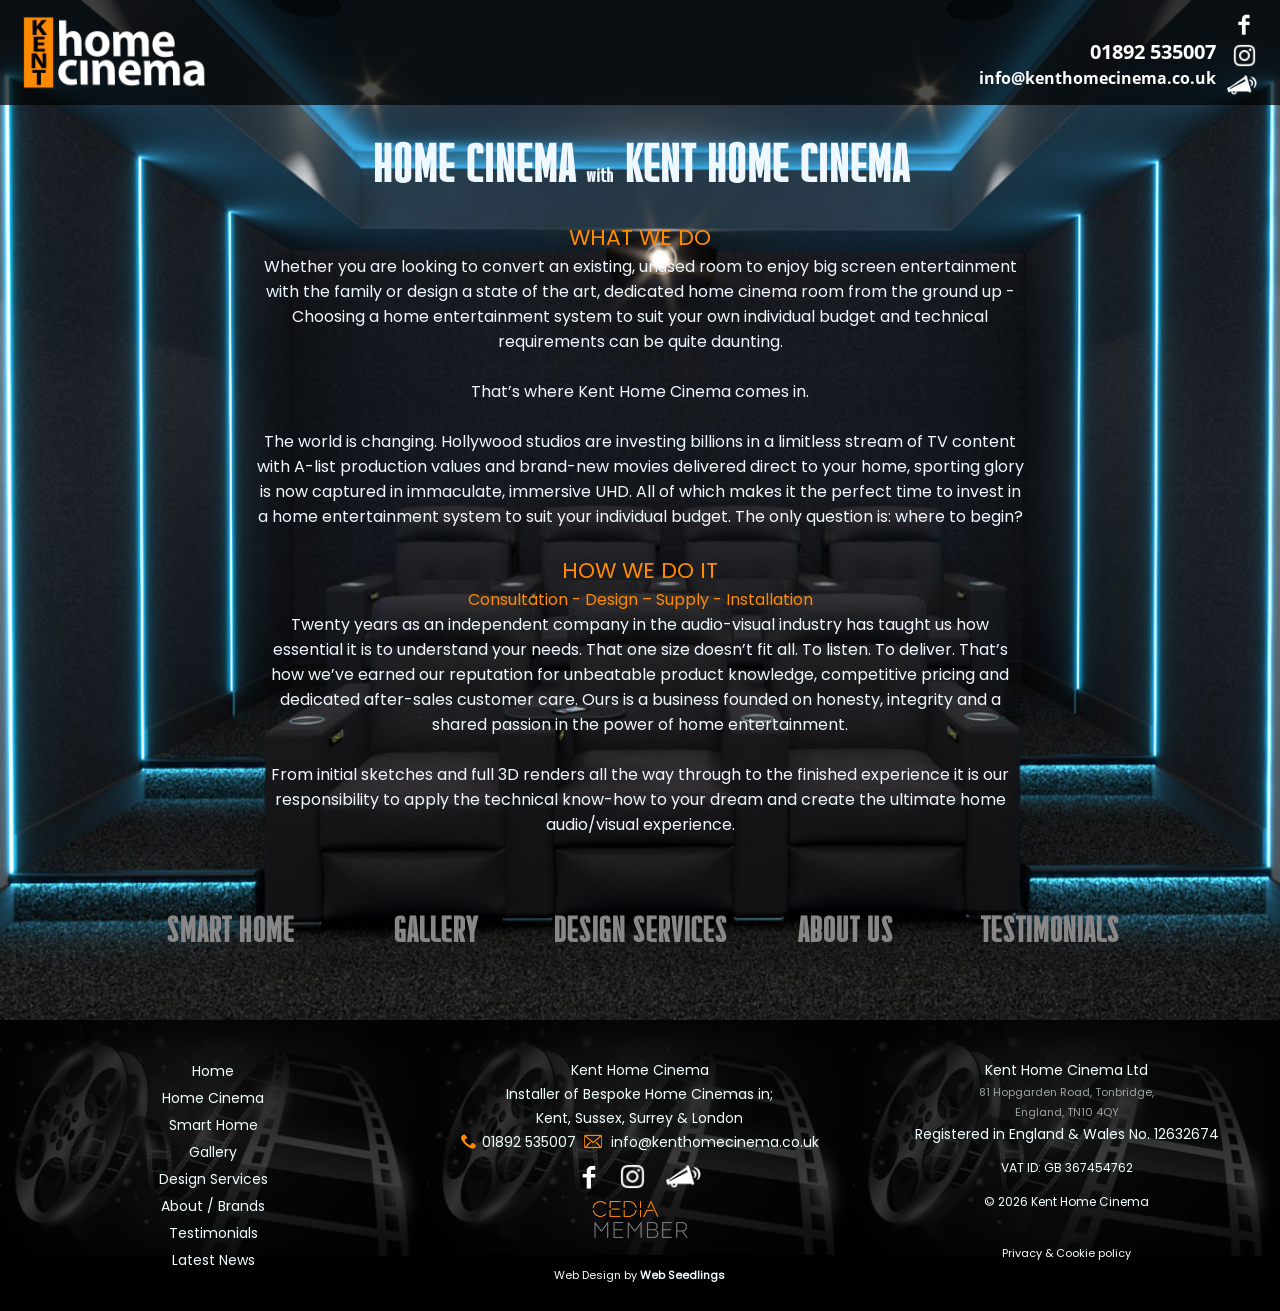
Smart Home (213, 1125)
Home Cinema (213, 1098)
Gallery (213, 1152)
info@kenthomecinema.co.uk (1097, 78)
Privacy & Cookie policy (1066, 1253)
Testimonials (213, 1233)
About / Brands (213, 1206)
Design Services (213, 1179)
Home (213, 1071)
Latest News (213, 1260)
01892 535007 (1153, 51)
